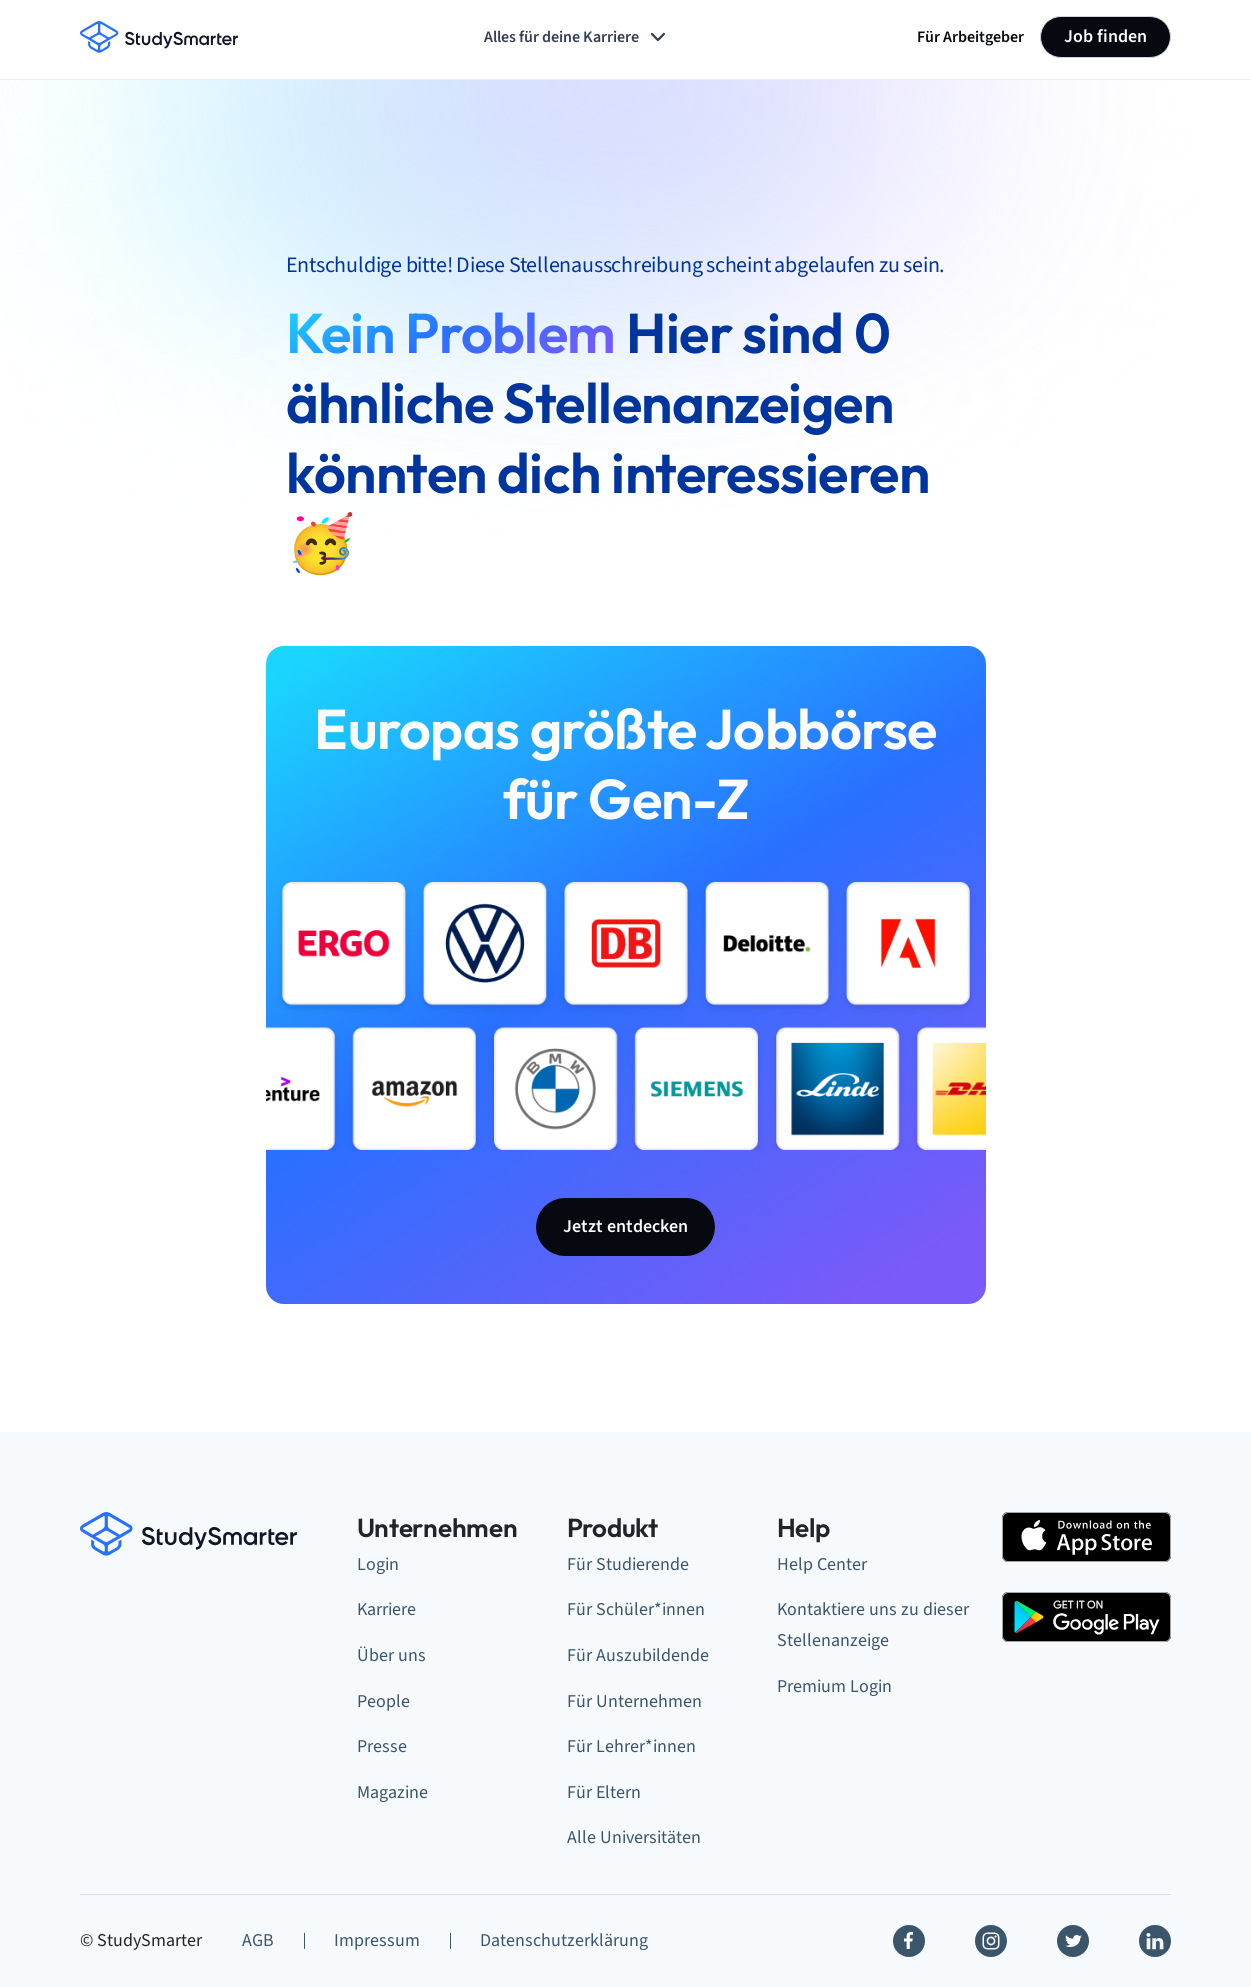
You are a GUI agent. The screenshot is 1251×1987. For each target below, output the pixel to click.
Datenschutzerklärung (564, 1940)
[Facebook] (909, 1941)
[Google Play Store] (1086, 1617)
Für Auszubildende (638, 1655)
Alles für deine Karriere (577, 37)
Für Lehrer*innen (631, 1746)
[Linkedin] (1155, 1941)
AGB (258, 1940)
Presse (382, 1746)
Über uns (391, 1655)
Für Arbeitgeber (970, 37)
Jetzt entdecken (625, 1226)
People (383, 1701)
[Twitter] (1073, 1941)
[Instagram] (991, 1941)
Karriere (386, 1609)
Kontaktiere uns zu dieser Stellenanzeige (873, 1625)
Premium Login (834, 1686)
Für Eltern (604, 1792)
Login (378, 1564)
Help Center (822, 1564)
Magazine (392, 1792)
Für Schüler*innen (636, 1609)
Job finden (1105, 36)
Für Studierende (628, 1564)
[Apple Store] (1086, 1537)
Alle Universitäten (634, 1837)
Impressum (377, 1940)
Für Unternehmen (634, 1701)
